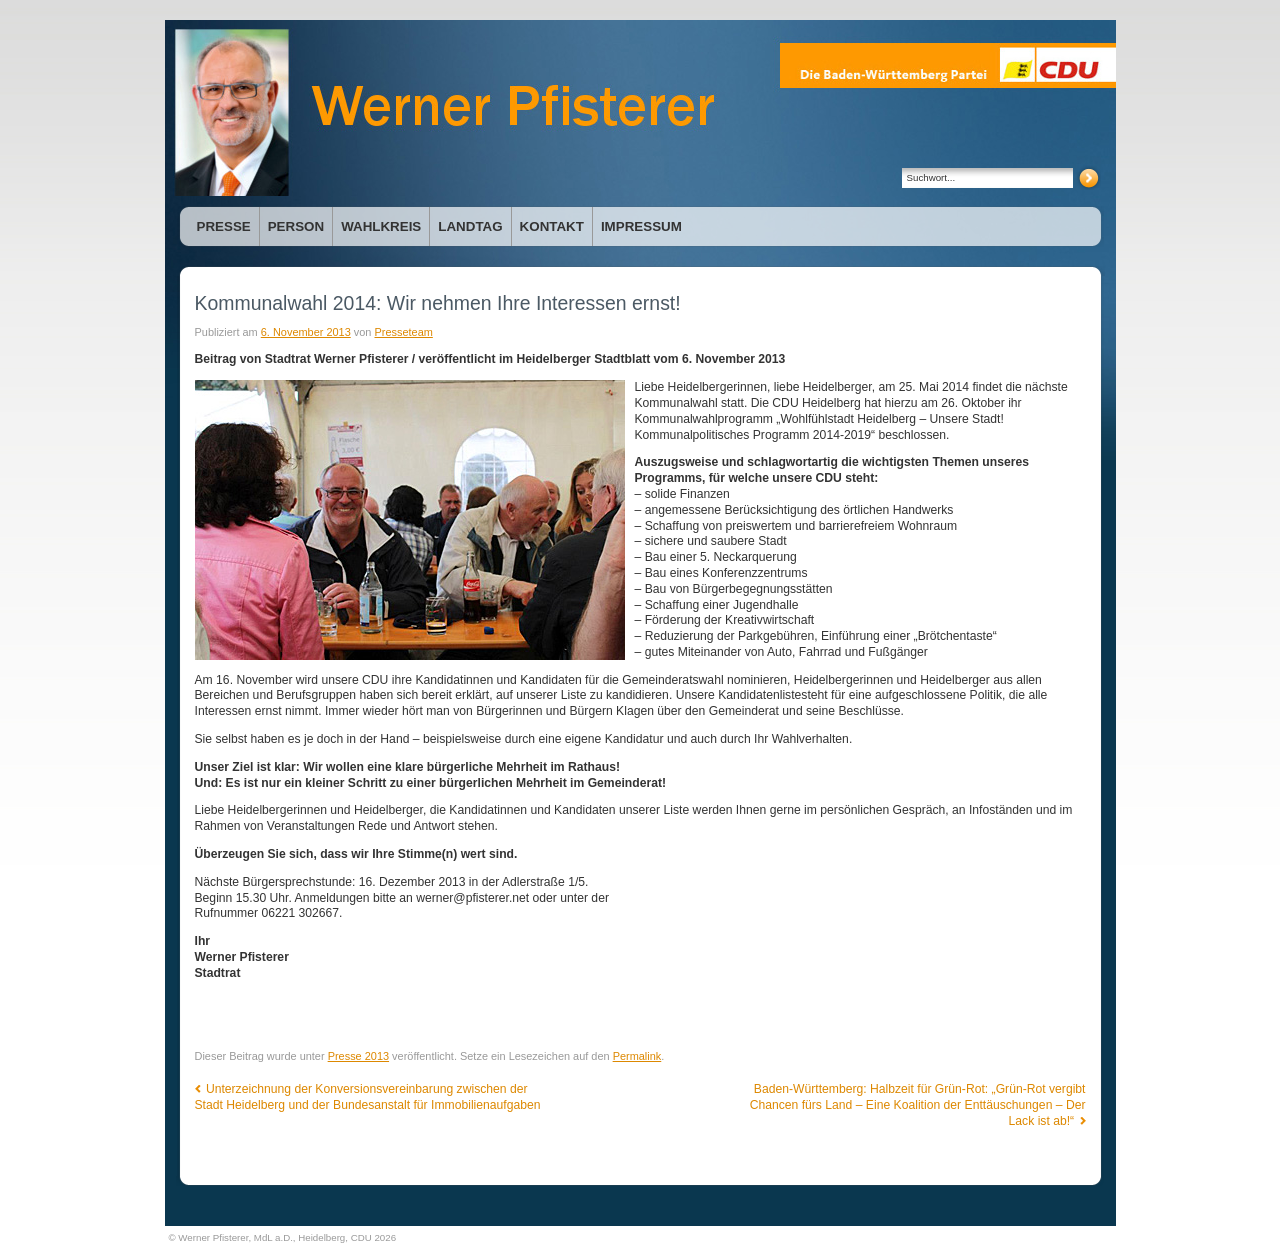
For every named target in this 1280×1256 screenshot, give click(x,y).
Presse (224, 226)
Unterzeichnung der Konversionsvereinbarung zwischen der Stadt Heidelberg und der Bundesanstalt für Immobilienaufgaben (368, 1097)
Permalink (637, 1056)
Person (296, 226)
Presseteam (403, 332)
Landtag (470, 226)
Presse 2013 (358, 1056)
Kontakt (552, 226)
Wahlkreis (381, 226)
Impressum (641, 226)
